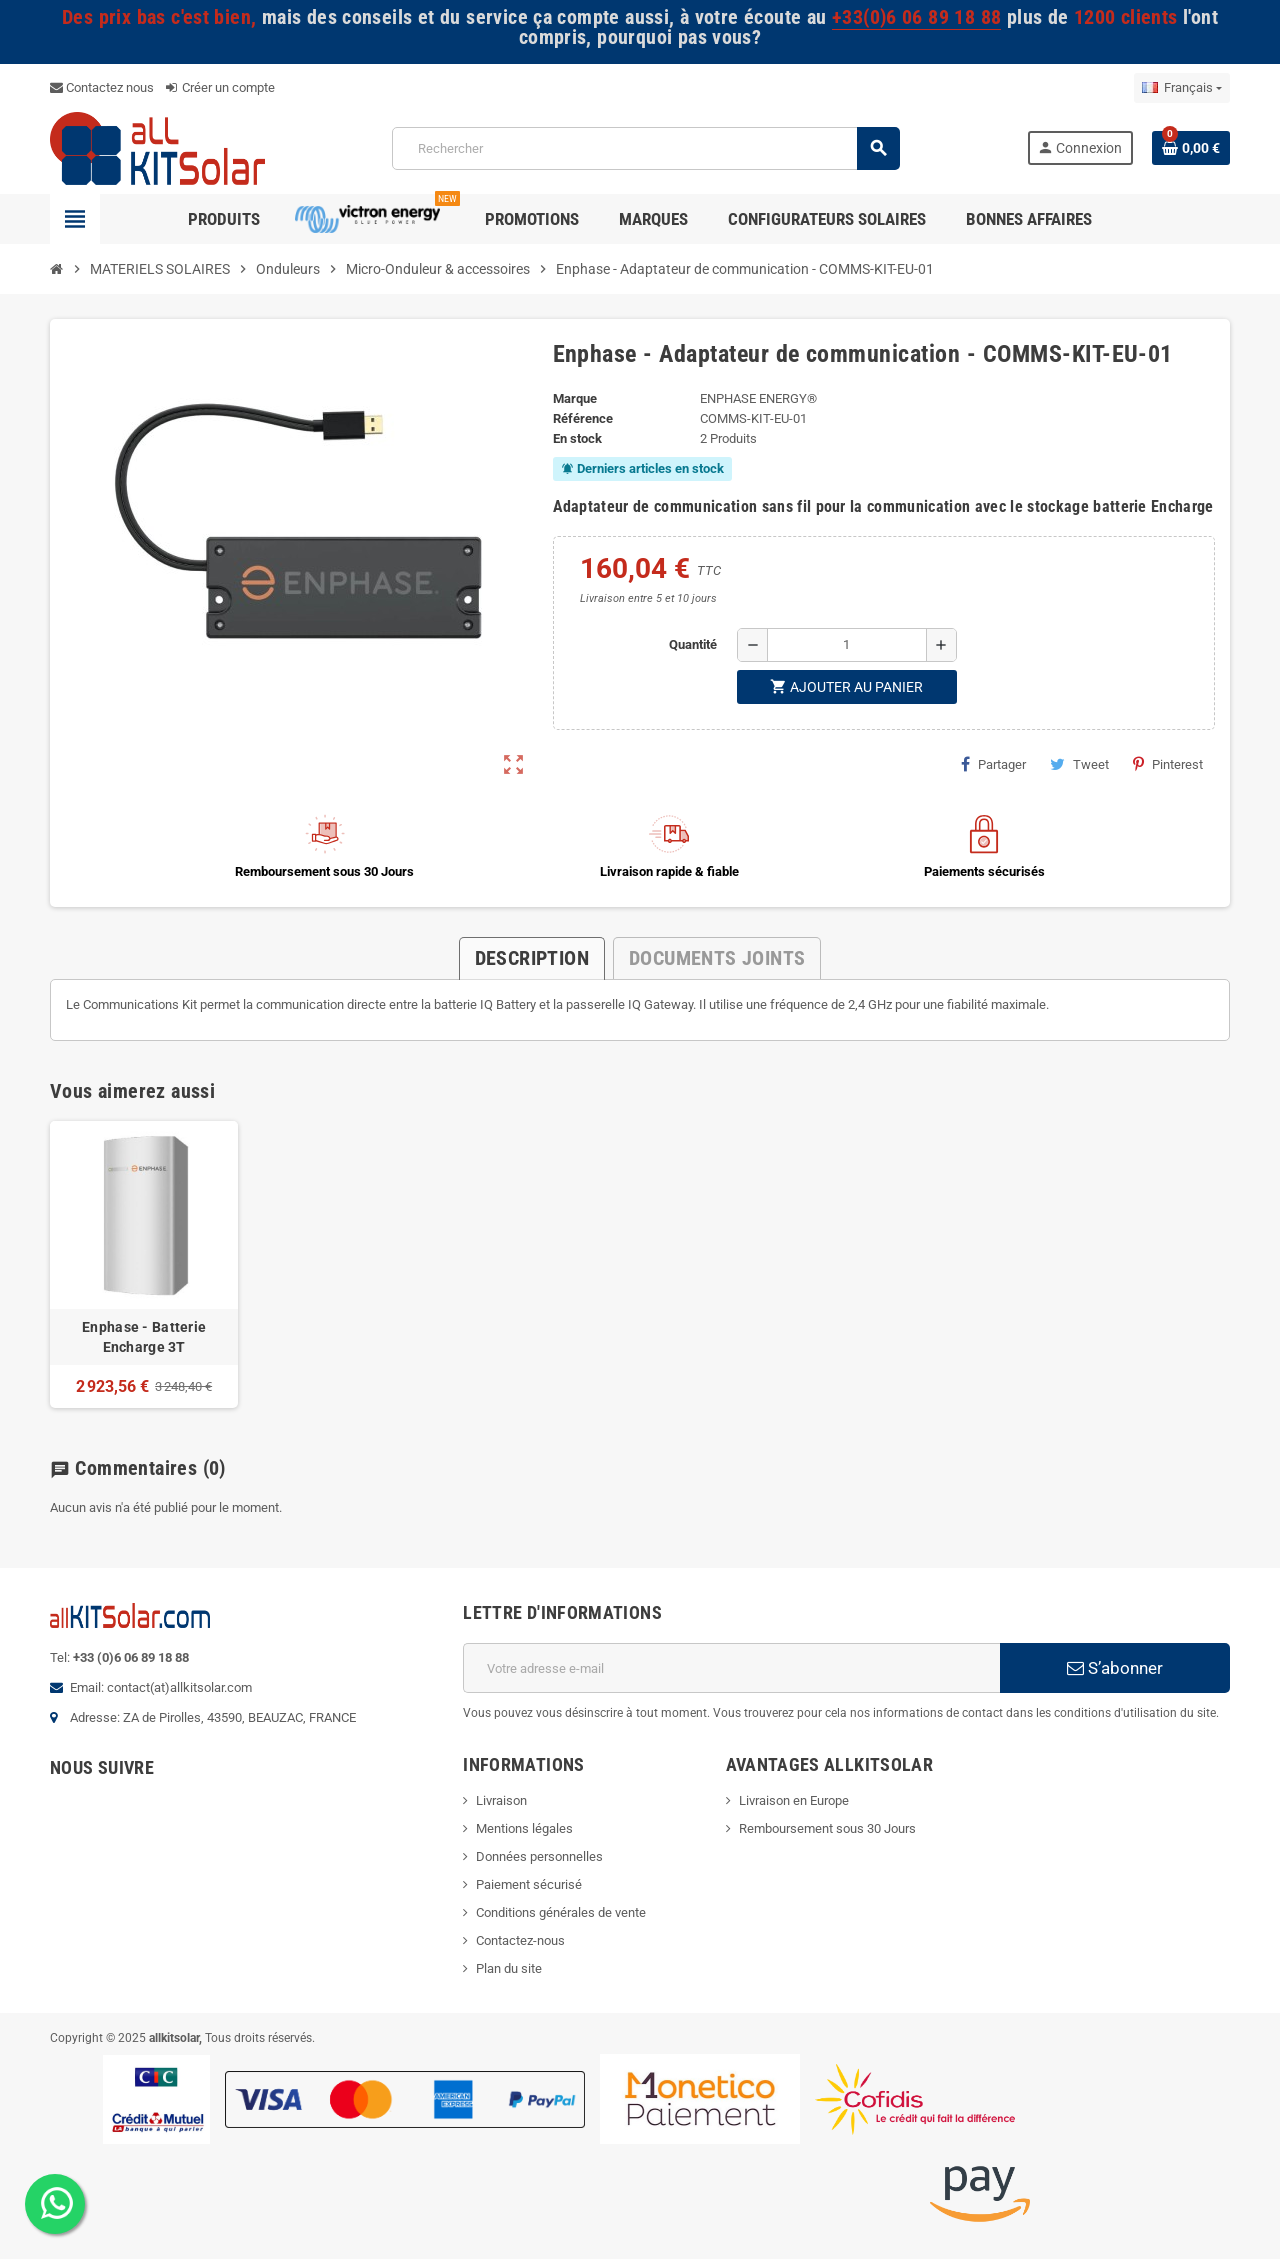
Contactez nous (102, 87)
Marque (575, 398)
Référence (583, 418)
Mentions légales (524, 1828)
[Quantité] (847, 645)
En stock (577, 438)
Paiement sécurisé (529, 1884)
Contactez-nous (520, 1940)
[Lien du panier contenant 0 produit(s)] (1191, 148)
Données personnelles (539, 1856)
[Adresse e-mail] (731, 1668)
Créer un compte (220, 87)
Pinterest (1168, 764)
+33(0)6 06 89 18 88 (916, 17)
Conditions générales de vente (561, 1912)
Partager (993, 764)
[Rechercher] (645, 148)
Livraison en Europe (794, 1800)
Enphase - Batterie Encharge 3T (144, 1337)
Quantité (693, 644)
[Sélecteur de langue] (1182, 88)
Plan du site (509, 1968)
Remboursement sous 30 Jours (827, 1828)
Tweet (1079, 764)
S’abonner (1115, 1668)
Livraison (501, 1800)
